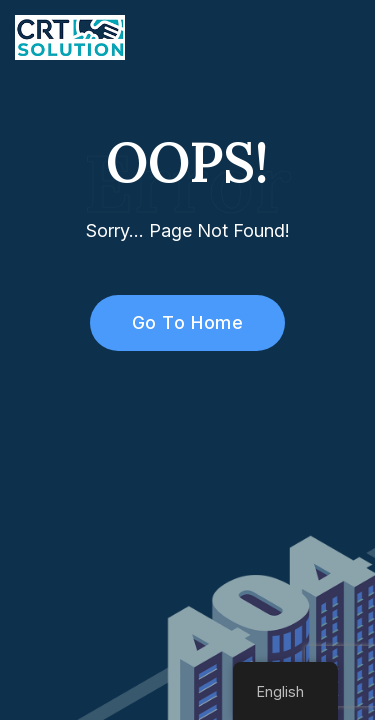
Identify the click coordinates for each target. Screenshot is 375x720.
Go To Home (176, 322)
